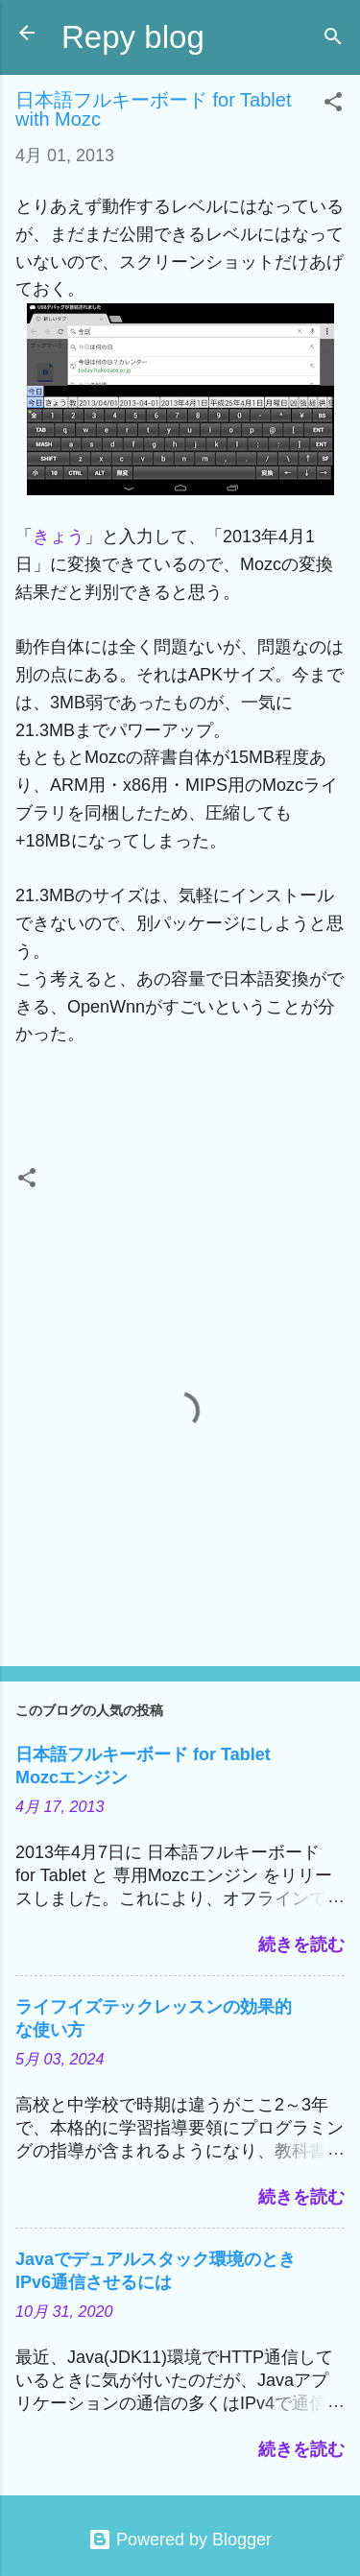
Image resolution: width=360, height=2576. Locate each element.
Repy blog (132, 37)
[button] (333, 104)
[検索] (333, 39)
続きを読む (301, 1944)
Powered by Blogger (180, 2539)
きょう (58, 536)
